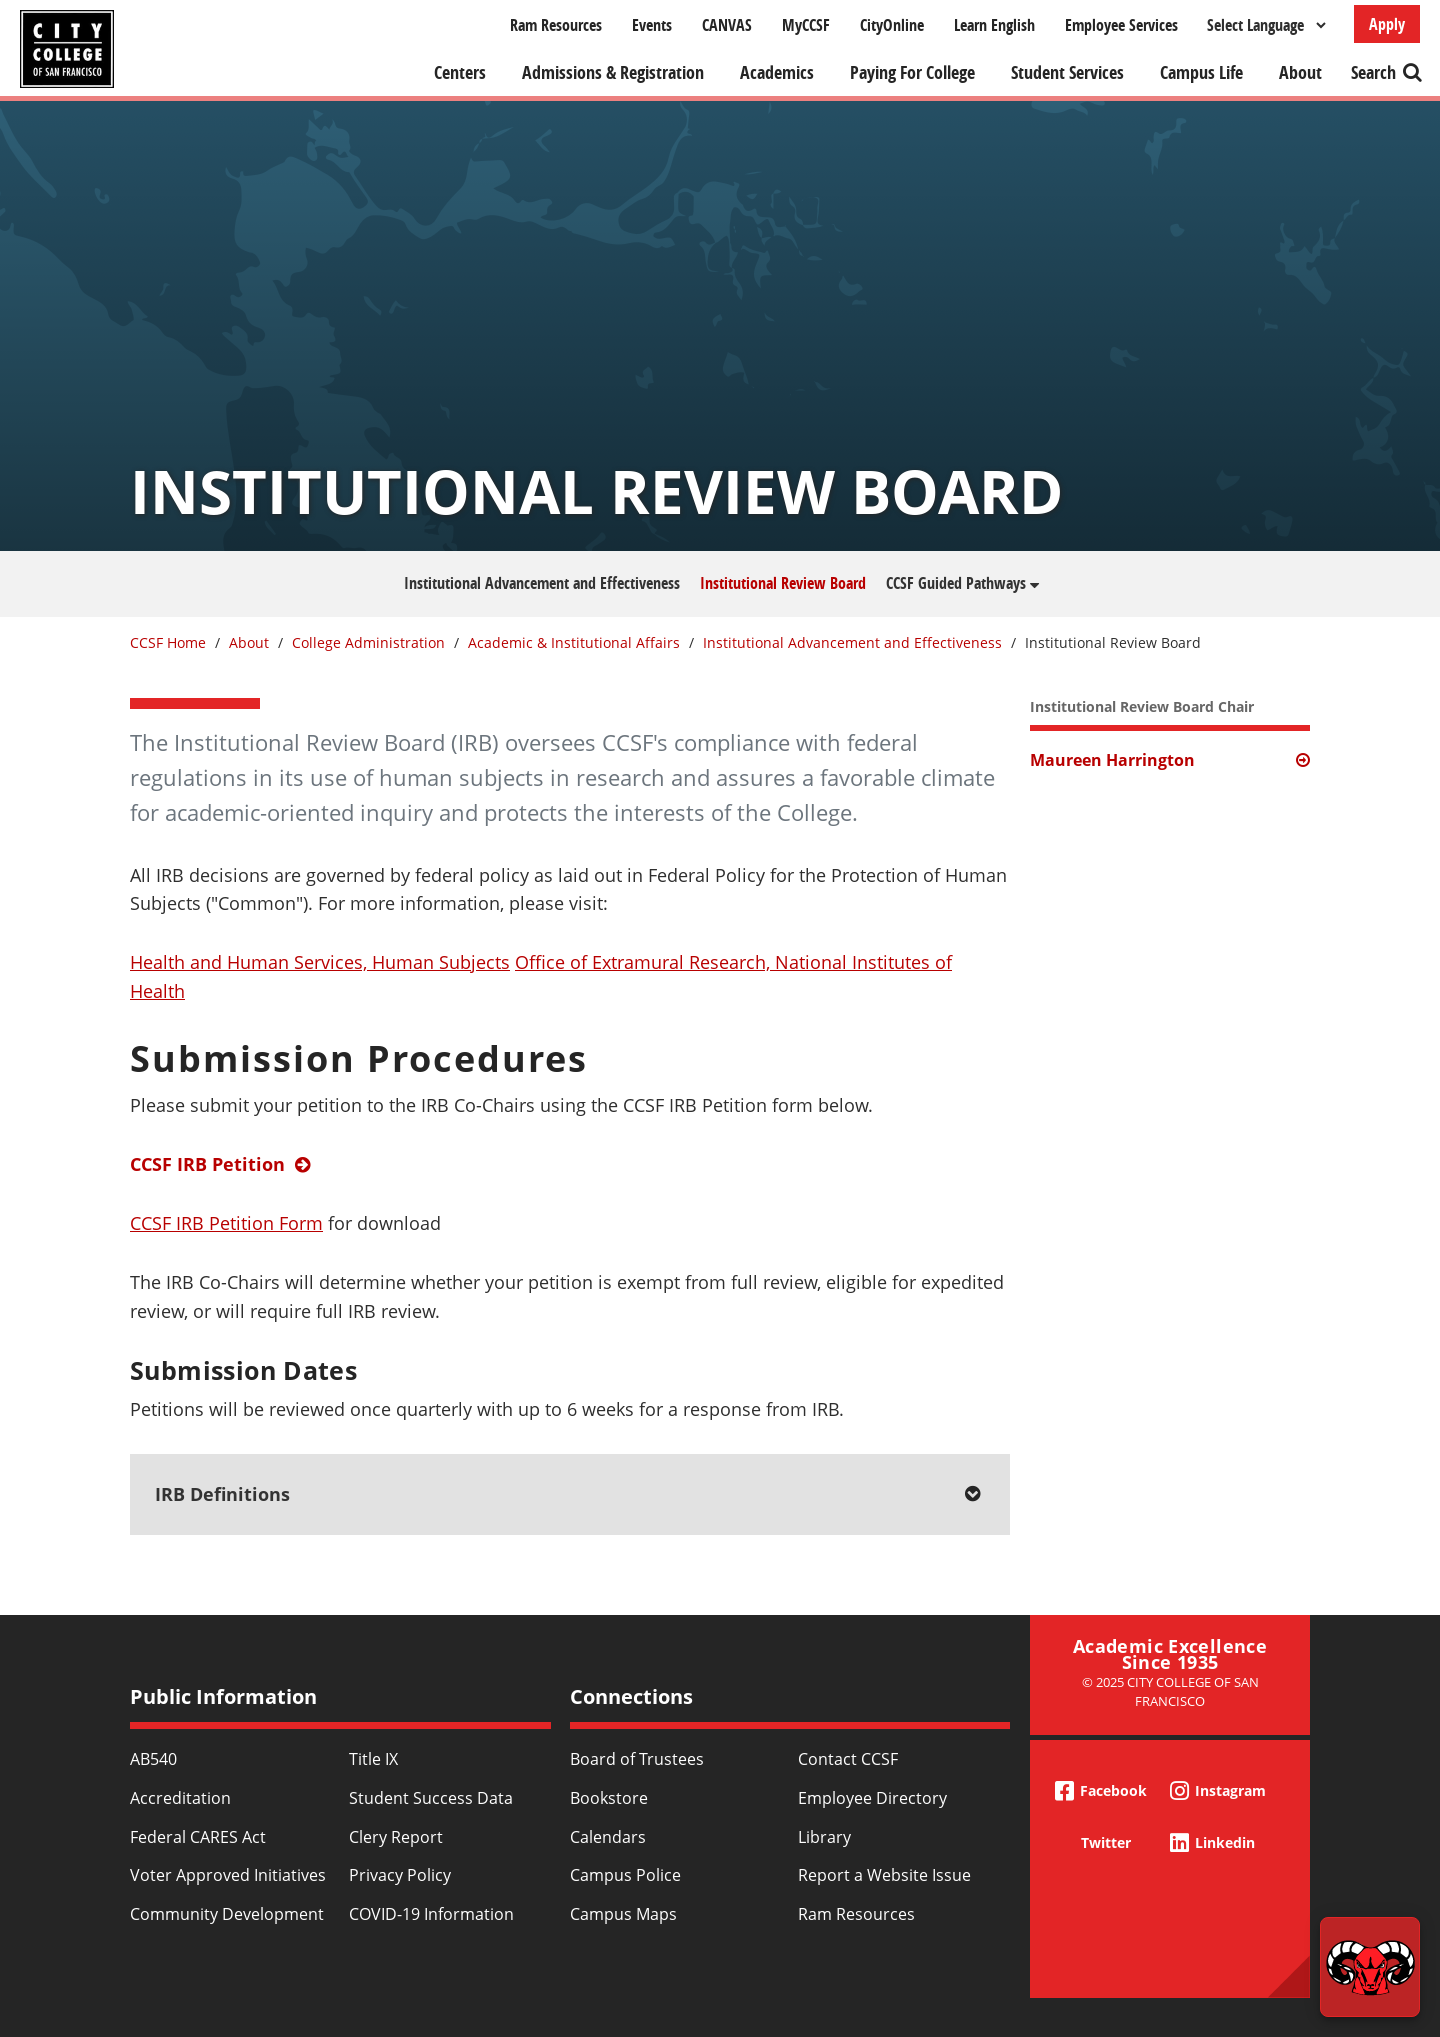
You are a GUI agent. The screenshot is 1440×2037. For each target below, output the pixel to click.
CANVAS (727, 25)
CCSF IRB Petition (207, 1164)
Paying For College (912, 72)
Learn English (994, 25)
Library (824, 1837)
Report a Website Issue (884, 1875)
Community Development (227, 1914)
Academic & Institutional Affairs (574, 642)
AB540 (153, 1759)
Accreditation (180, 1798)
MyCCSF (806, 25)
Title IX (373, 1759)
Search (1373, 72)
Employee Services (1121, 25)
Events (652, 25)
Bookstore (609, 1798)
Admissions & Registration (613, 72)
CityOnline (892, 25)
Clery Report (396, 1837)
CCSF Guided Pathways (956, 583)
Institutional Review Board (783, 583)
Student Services (1067, 72)
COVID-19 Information (431, 1914)
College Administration (368, 642)
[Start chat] (1370, 1967)
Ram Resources (556, 25)
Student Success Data (431, 1798)
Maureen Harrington (1112, 760)
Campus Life (1201, 72)
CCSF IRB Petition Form (226, 1223)
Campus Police (625, 1875)
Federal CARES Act (198, 1837)
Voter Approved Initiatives (228, 1875)
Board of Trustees (637, 1759)
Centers (460, 72)
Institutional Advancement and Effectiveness (542, 583)
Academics (777, 72)
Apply (1387, 24)
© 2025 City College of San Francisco (1170, 1691)
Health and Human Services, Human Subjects (320, 962)
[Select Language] (1266, 25)
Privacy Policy (400, 1875)
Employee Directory (872, 1798)
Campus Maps (623, 1914)
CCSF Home (168, 642)
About (1300, 72)
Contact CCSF (848, 1759)
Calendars (608, 1837)
